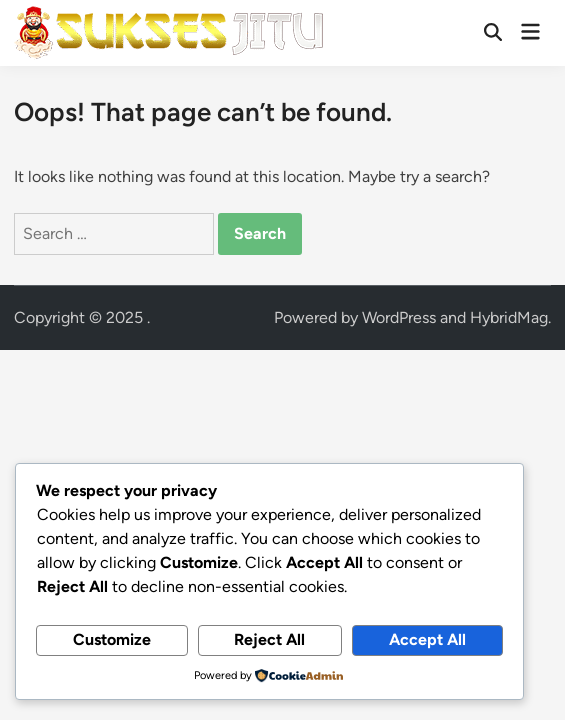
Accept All (427, 639)
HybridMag (509, 317)
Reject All (269, 639)
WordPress (399, 317)
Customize (112, 639)
